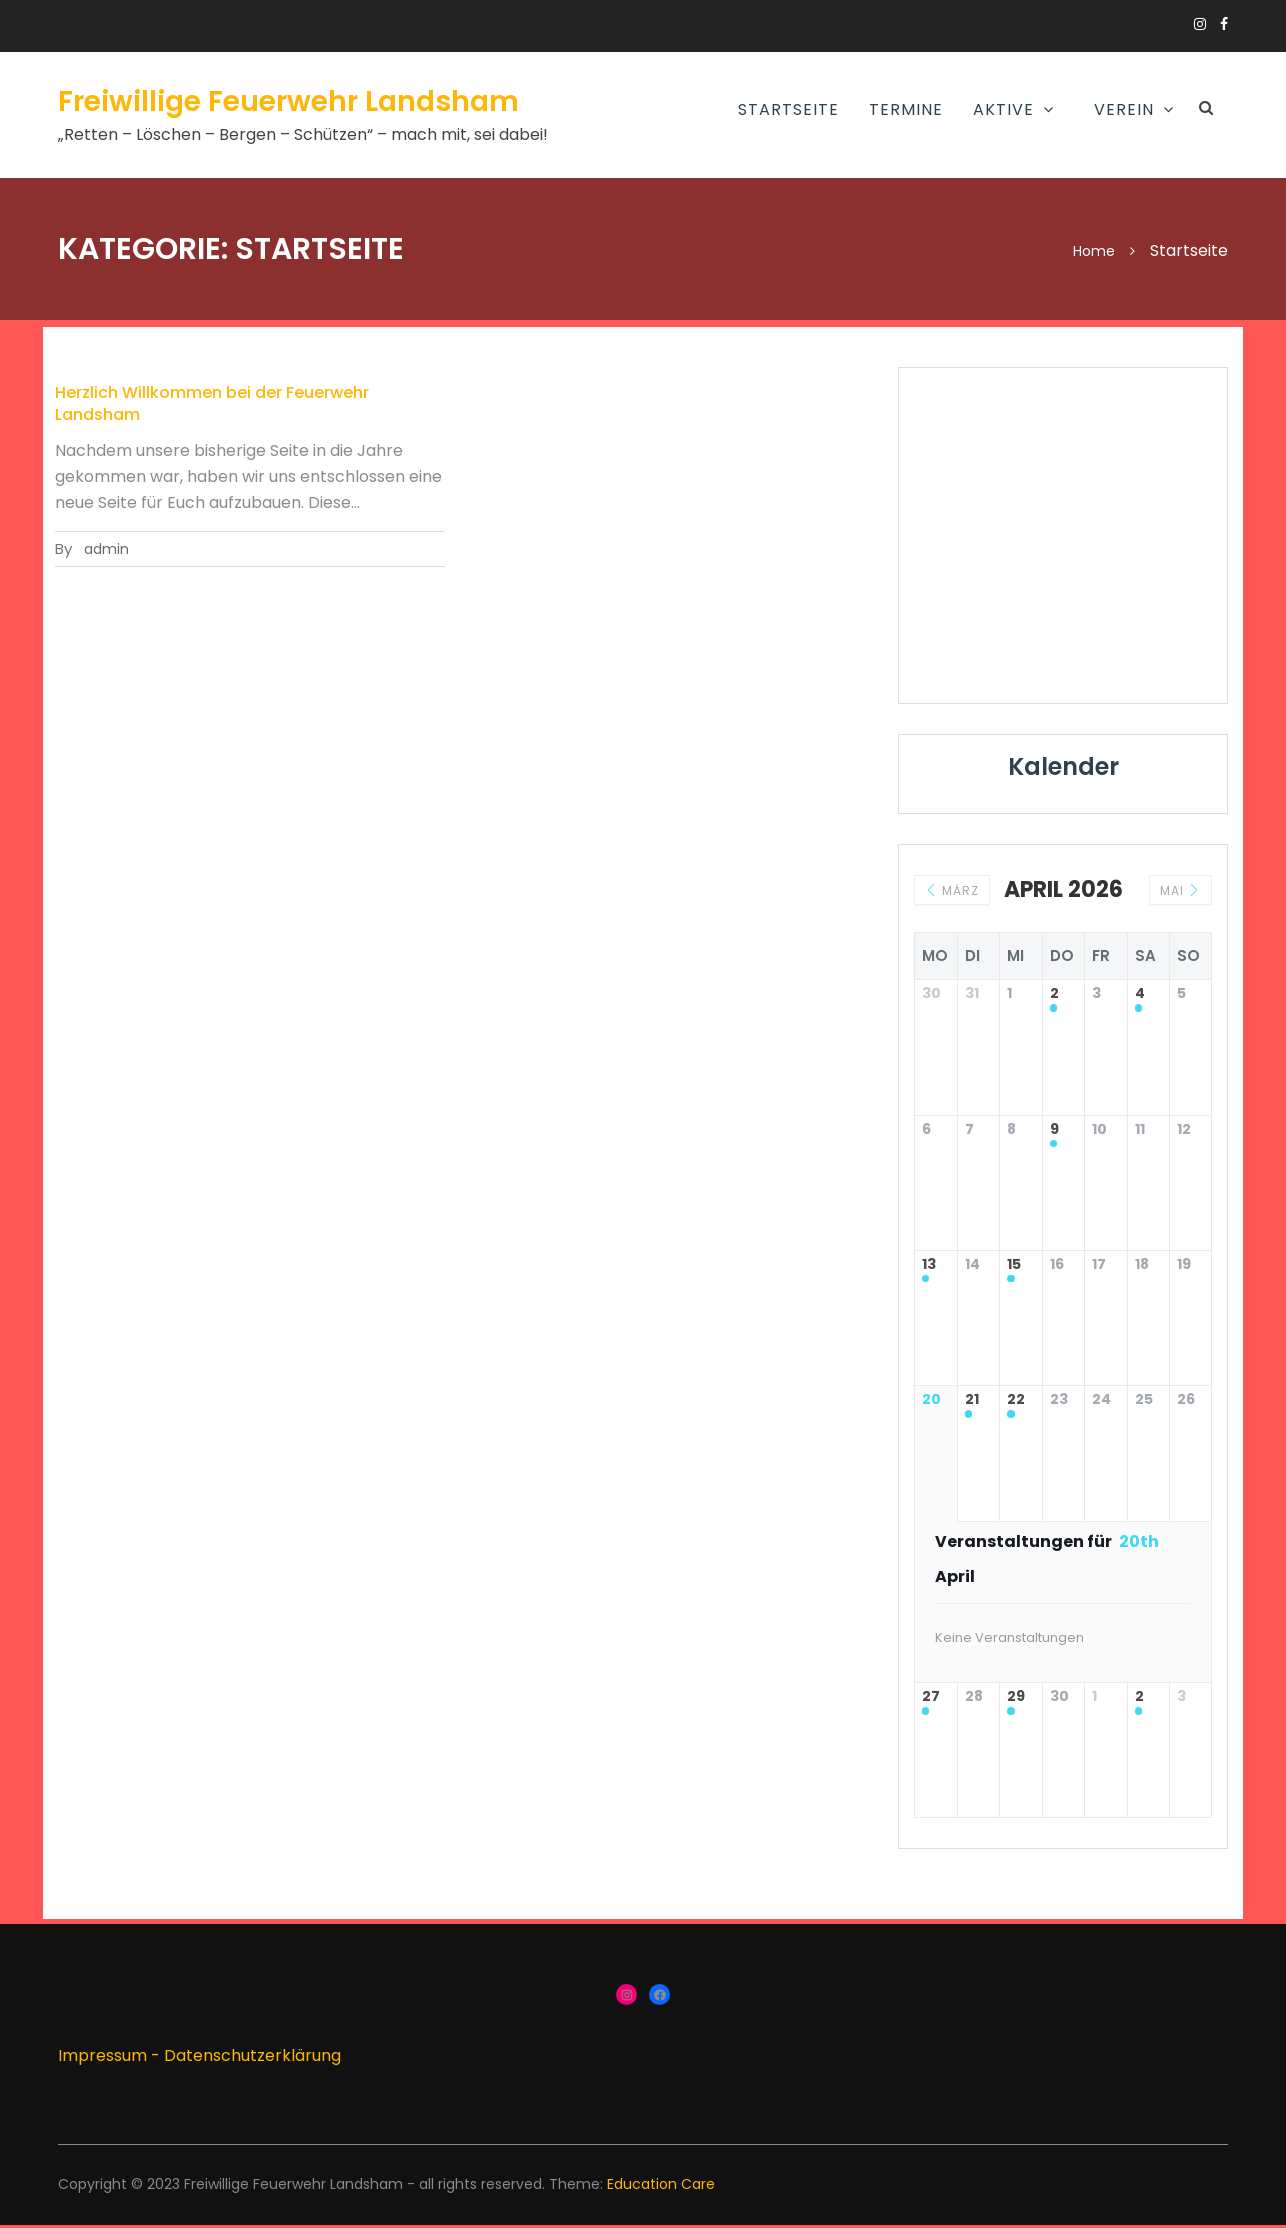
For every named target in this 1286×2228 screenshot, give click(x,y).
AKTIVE (1003, 109)
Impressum (102, 2059)
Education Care (661, 2188)
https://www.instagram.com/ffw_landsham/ (1200, 24)
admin (106, 549)
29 (1016, 1700)
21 (972, 1402)
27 (931, 1700)
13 (929, 1266)
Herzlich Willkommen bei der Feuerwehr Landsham (212, 403)
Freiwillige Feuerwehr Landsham (288, 101)
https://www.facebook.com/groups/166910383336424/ (1224, 24)
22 (1016, 1402)
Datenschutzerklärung (252, 2059)
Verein (1124, 109)
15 (1014, 1266)
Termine (906, 109)
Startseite (788, 109)
